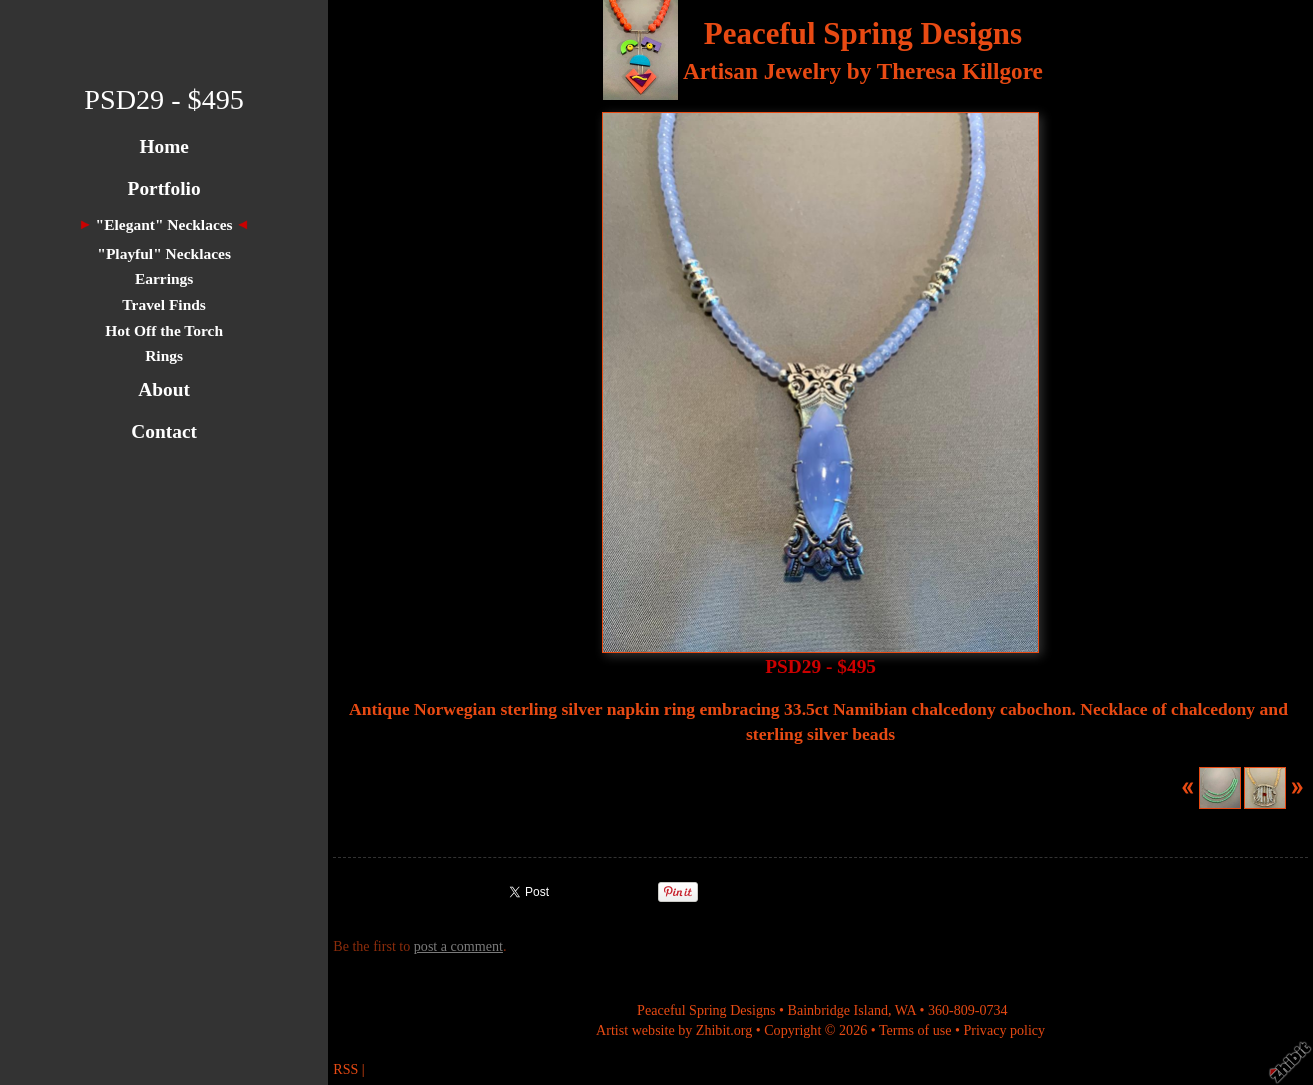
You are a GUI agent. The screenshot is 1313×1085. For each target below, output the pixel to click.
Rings (164, 355)
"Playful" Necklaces (164, 253)
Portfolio (164, 188)
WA (905, 1010)
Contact (164, 431)
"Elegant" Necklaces (164, 224)
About (164, 389)
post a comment (458, 946)
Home (163, 146)
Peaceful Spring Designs (863, 33)
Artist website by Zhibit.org (674, 1030)
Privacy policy (1004, 1030)
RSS (345, 1069)
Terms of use (915, 1030)
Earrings (164, 278)
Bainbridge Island (838, 1010)
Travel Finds (164, 304)
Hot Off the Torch (164, 330)
